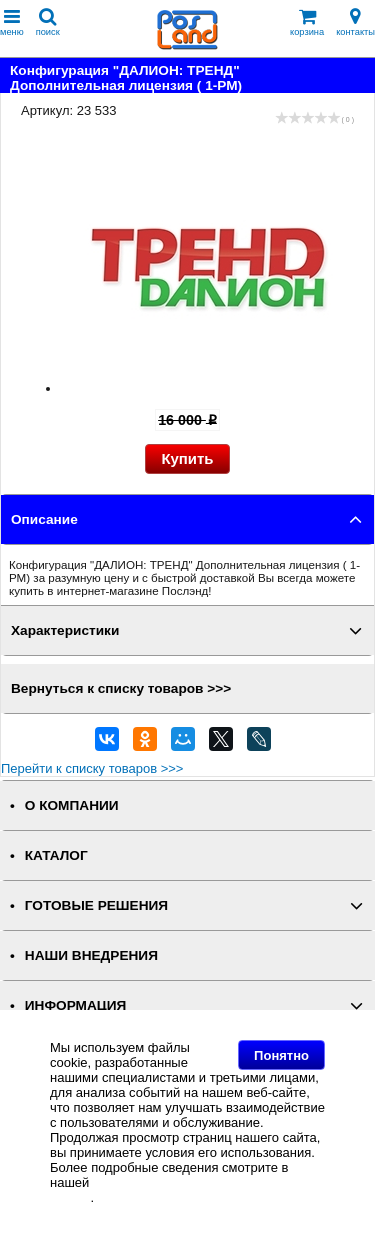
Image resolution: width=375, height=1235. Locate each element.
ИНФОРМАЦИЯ (76, 1005)
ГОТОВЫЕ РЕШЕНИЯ (96, 905)
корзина (307, 22)
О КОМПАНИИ (72, 805)
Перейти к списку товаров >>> (92, 768)
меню (12, 22)
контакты (355, 22)
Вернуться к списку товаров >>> (121, 688)
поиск (48, 22)
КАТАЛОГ (56, 855)
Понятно (281, 1055)
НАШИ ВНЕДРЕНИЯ (91, 955)
